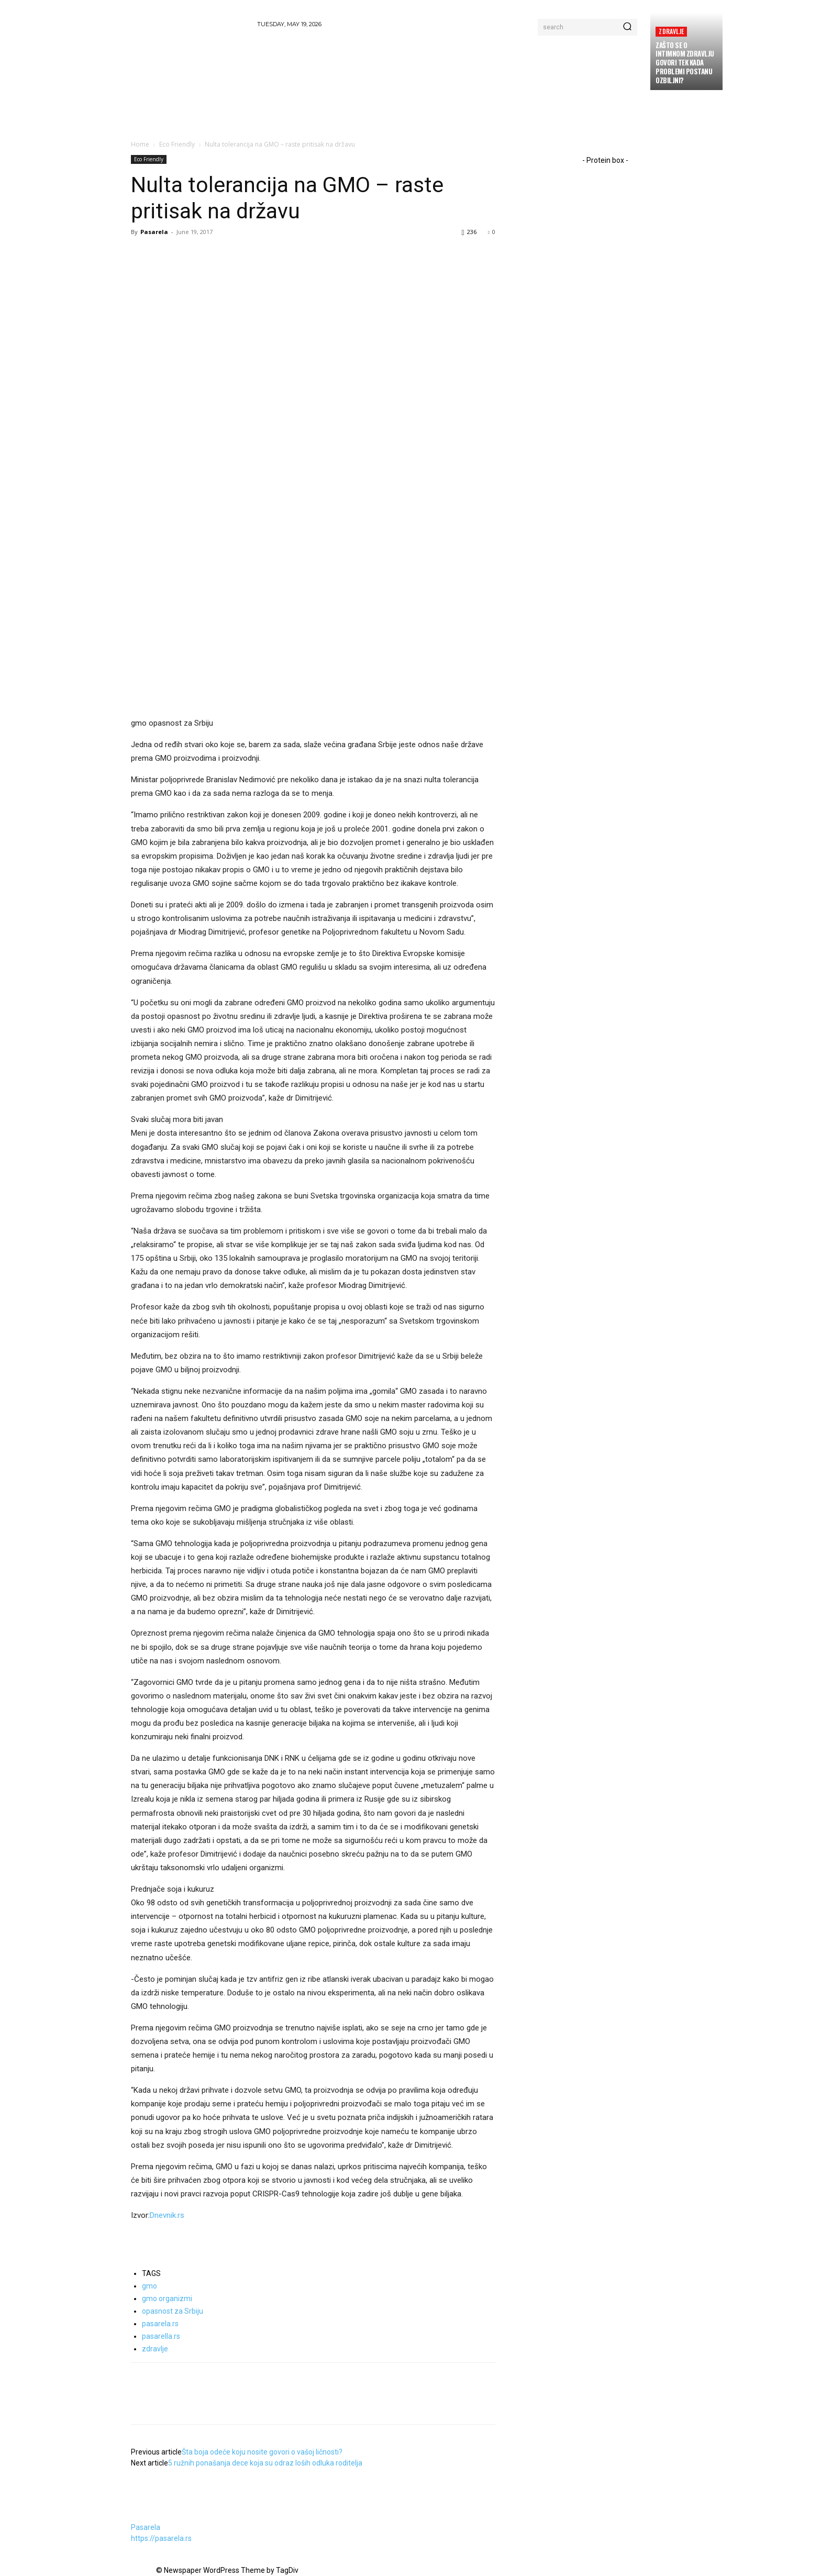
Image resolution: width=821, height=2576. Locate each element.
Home (140, 144)
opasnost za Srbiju (172, 2311)
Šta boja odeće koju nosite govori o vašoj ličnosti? (262, 2452)
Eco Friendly (177, 144)
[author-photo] (156, 2516)
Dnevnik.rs (167, 2215)
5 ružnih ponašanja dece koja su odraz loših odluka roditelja (265, 2463)
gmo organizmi (167, 2298)
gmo (149, 2286)
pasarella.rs (161, 2336)
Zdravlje (671, 31)
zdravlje (155, 2349)
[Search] (627, 27)
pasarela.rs (160, 2323)
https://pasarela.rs (161, 2538)
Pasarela (154, 232)
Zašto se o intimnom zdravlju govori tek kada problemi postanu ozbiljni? (685, 63)
